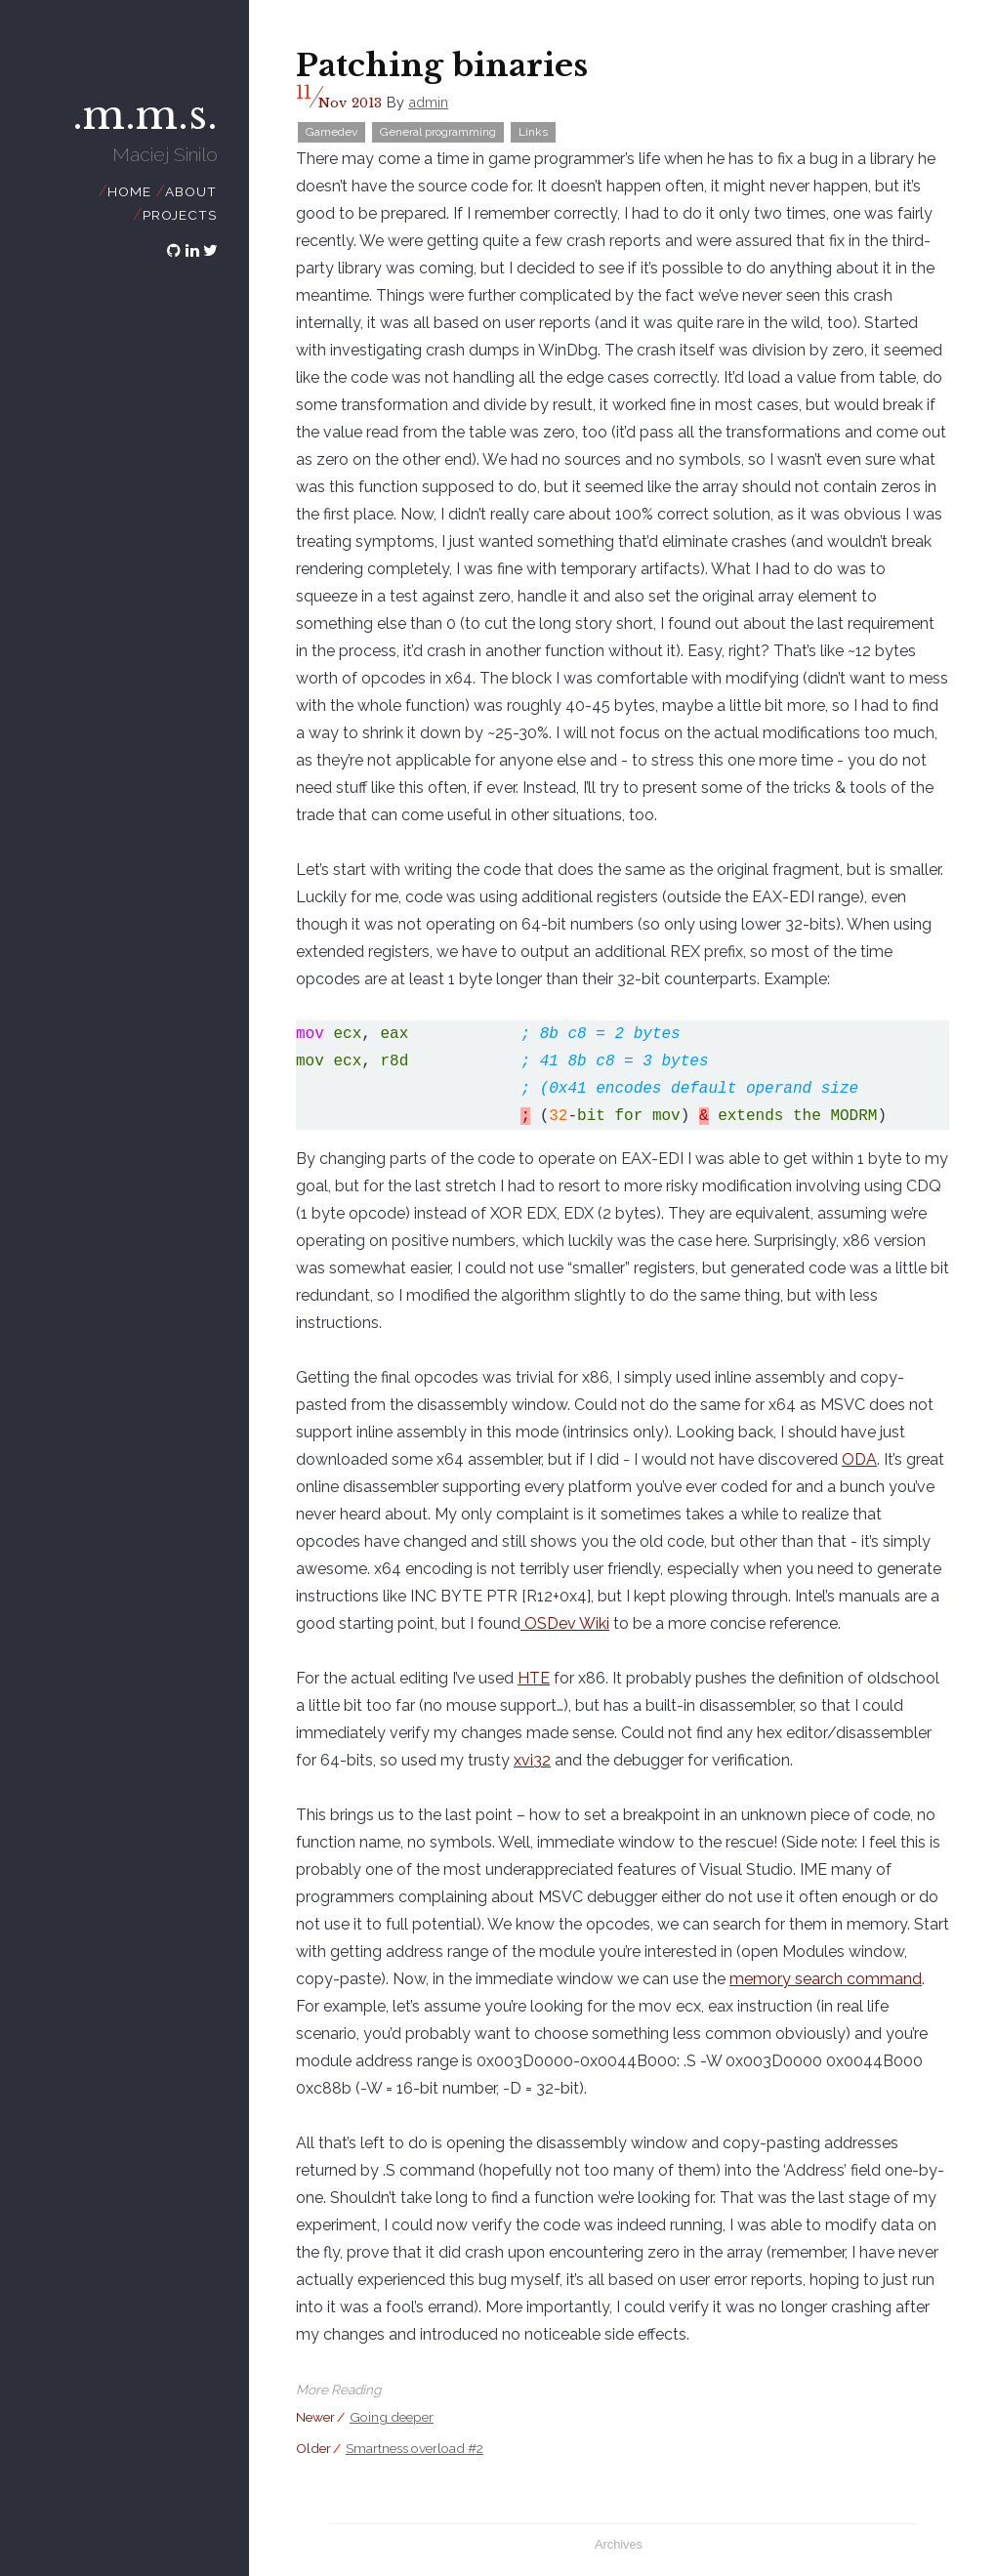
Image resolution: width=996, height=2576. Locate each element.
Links (533, 132)
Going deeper (392, 2417)
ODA (859, 1459)
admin (428, 102)
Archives (619, 2544)
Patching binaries (442, 65)
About (190, 191)
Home (128, 191)
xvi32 (532, 1760)
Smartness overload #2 (414, 2448)
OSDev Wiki (564, 1623)
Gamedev (331, 132)
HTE (534, 1678)
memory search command (825, 1979)
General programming (438, 132)
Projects (179, 215)
